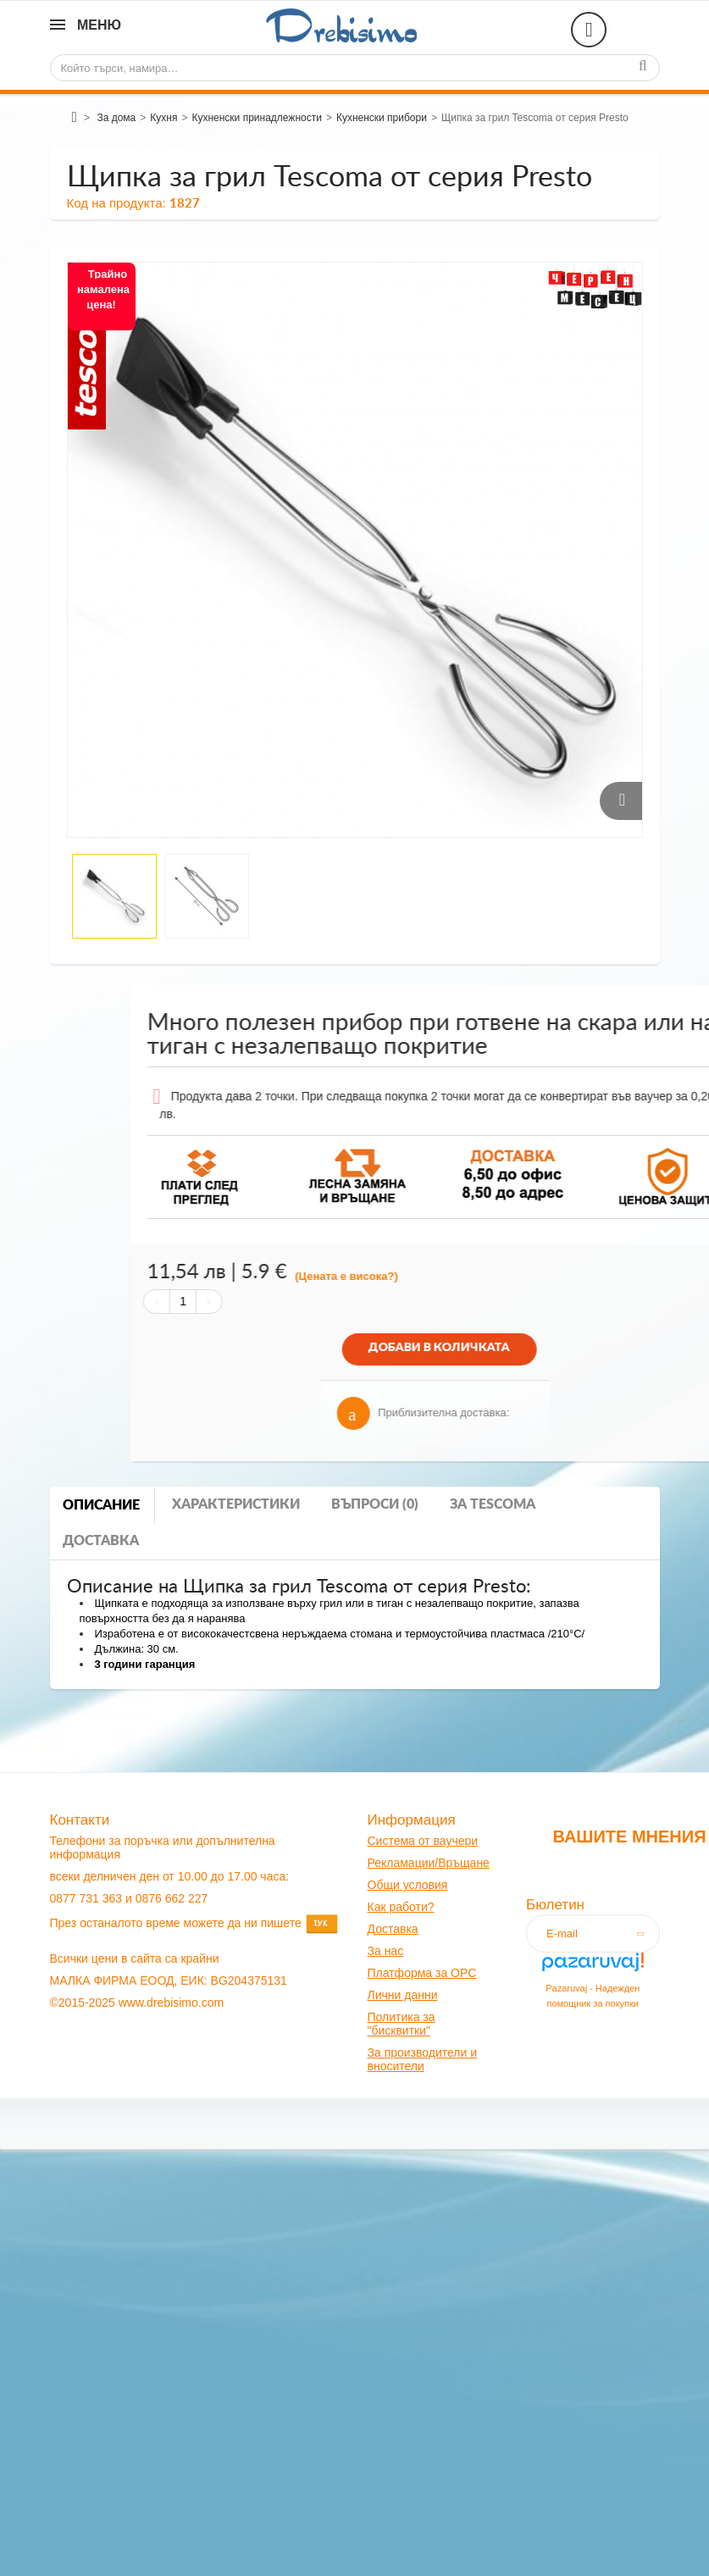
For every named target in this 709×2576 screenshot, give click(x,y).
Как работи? (401, 1907)
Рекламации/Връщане (429, 1863)
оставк (393, 1929)
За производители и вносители (423, 2059)
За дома (116, 118)
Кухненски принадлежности (256, 118)
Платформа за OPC (422, 1973)
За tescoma (492, 1504)
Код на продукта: (116, 203)
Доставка (101, 1541)
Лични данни (403, 1995)
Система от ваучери (423, 1841)
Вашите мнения (629, 1836)
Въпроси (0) (374, 1504)
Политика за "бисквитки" (401, 2023)
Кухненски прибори (381, 118)
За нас (386, 1951)
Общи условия (408, 1885)
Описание (101, 1505)
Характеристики (236, 1504)
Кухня (163, 118)
